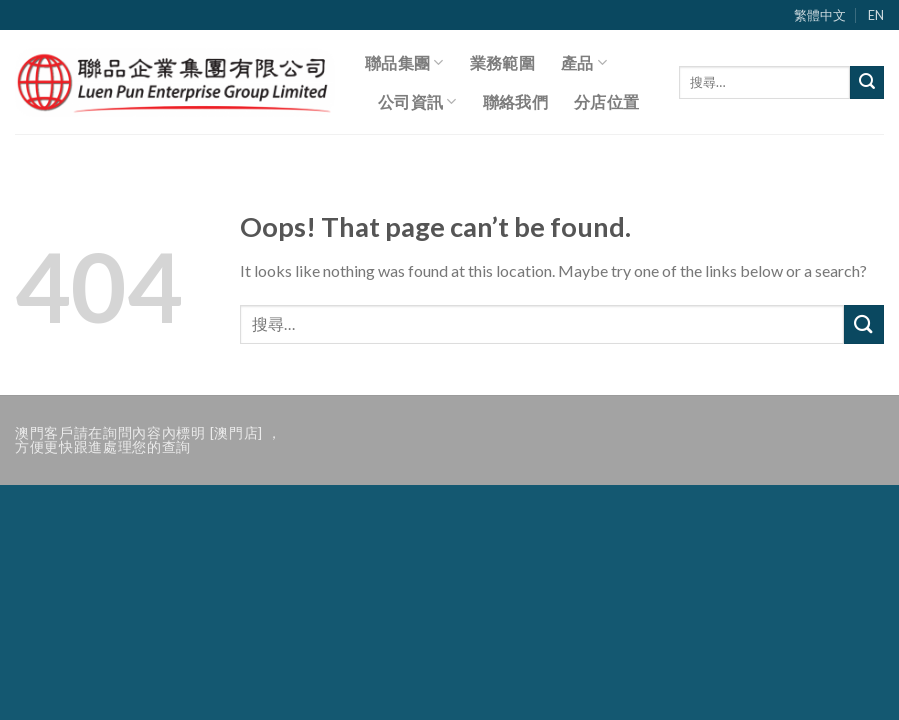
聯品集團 (404, 63)
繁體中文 (820, 15)
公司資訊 (417, 102)
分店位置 (606, 101)
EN (876, 15)
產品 (584, 63)
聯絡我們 (515, 101)
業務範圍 (502, 62)
